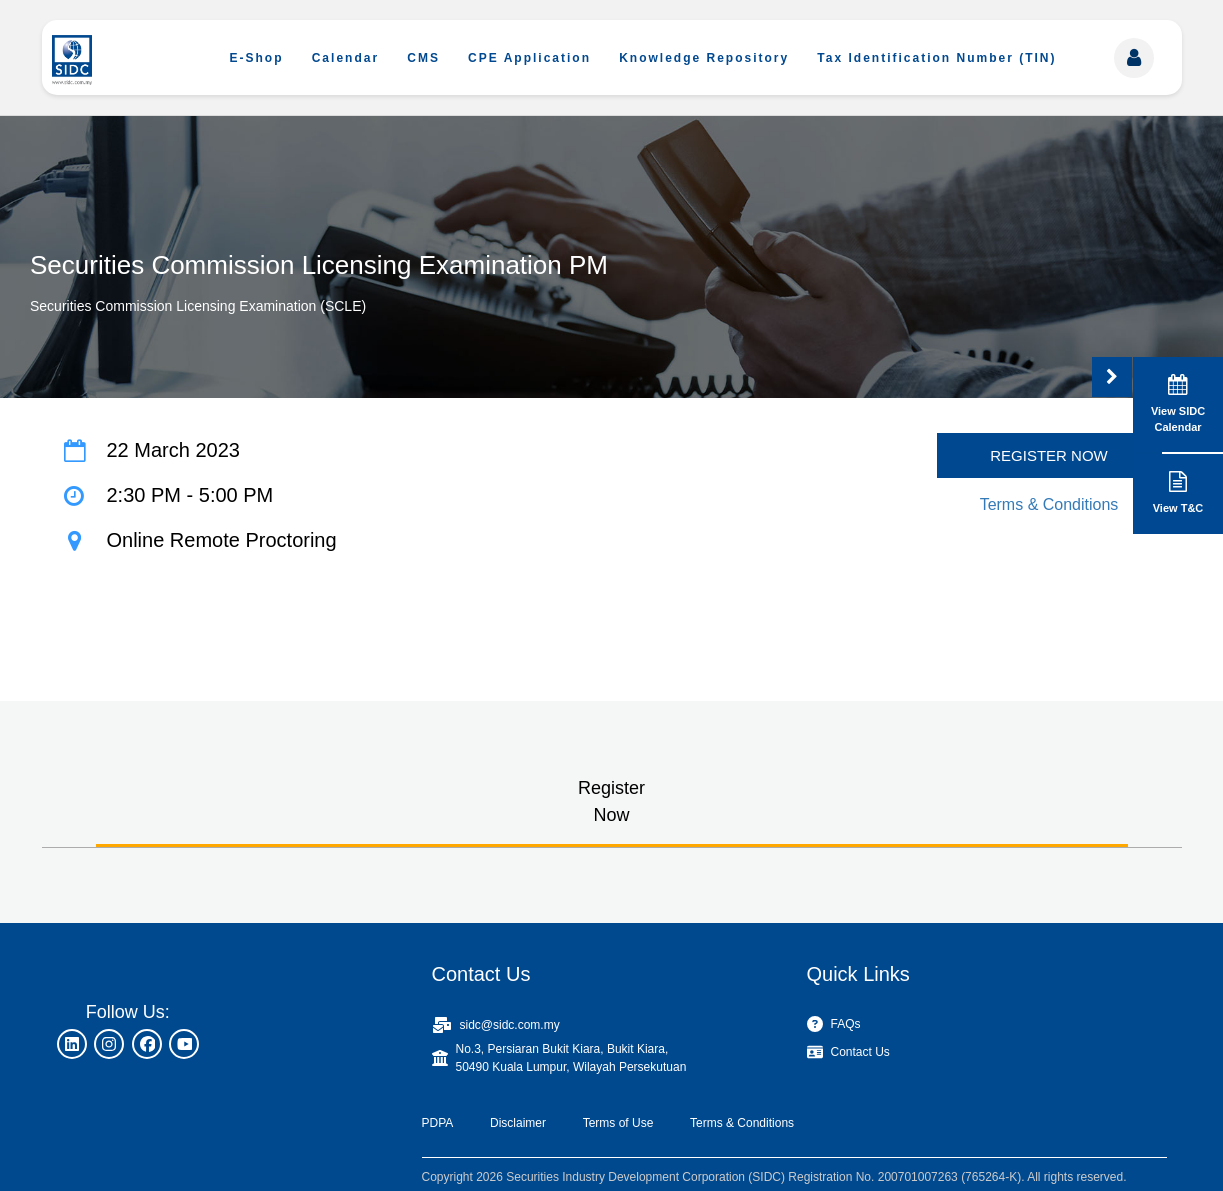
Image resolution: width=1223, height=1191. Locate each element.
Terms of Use (618, 1123)
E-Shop (257, 58)
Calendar (345, 58)
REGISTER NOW (1049, 455)
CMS (423, 58)
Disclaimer (518, 1123)
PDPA (438, 1123)
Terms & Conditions (1049, 504)
